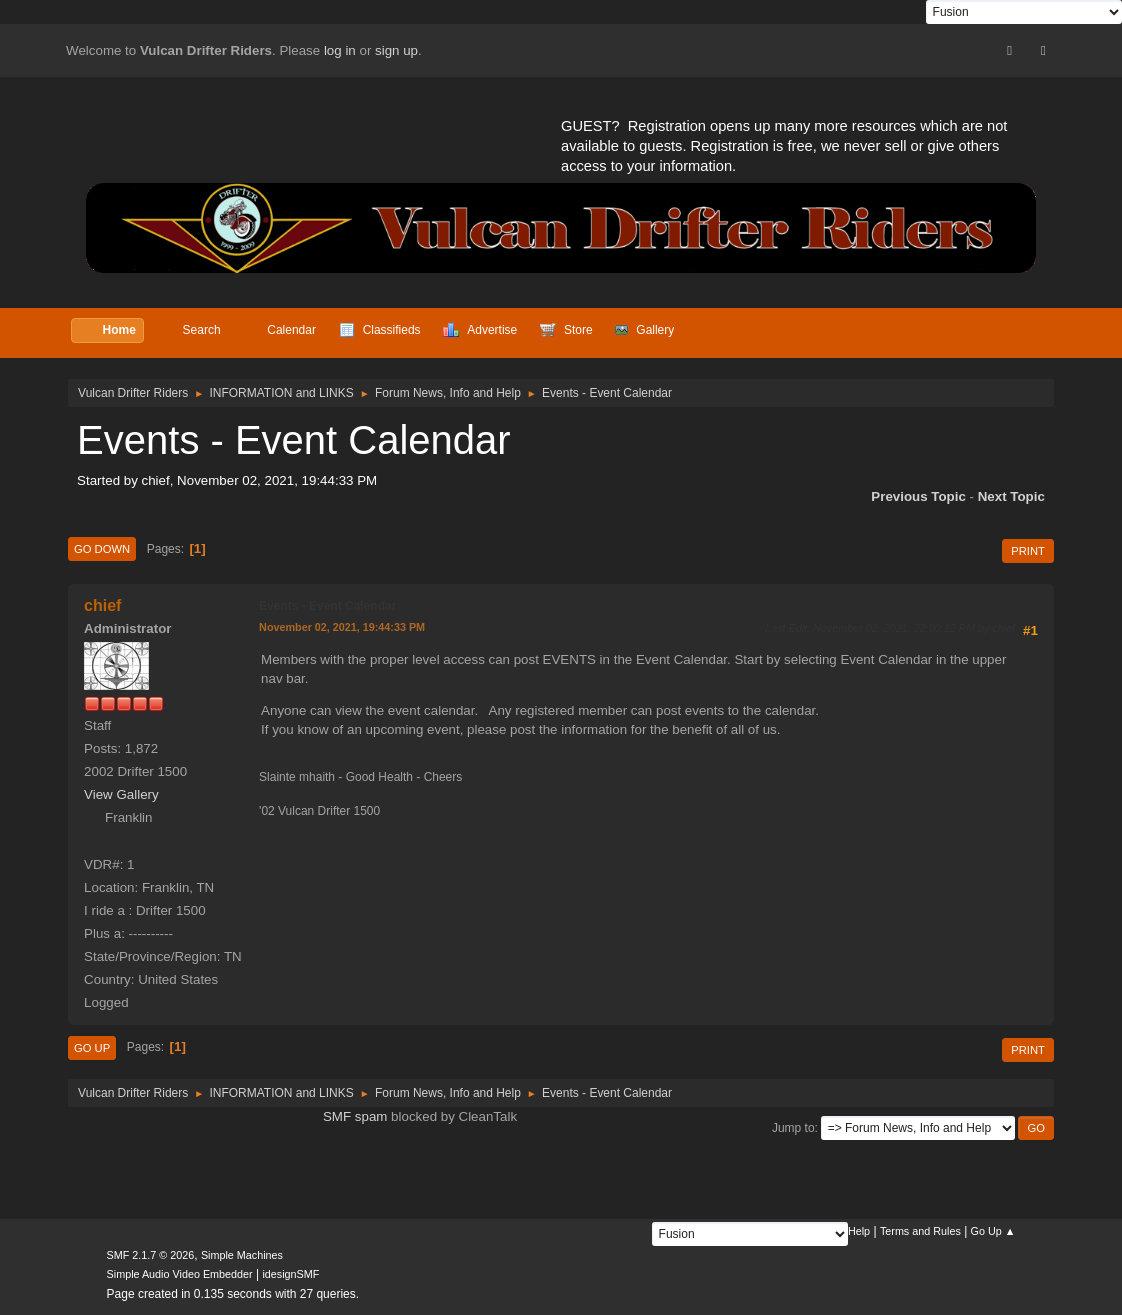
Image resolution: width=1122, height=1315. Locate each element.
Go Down (102, 549)
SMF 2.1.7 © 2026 (151, 1255)
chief (102, 605)
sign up (396, 50)
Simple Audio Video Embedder (180, 1274)
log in (340, 50)
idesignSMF (290, 1274)
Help (859, 1231)
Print (1028, 551)
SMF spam (355, 1116)
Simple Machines (242, 1255)
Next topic (1011, 496)
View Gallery (121, 794)
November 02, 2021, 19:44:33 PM (342, 627)
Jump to (793, 1128)
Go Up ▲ (993, 1231)
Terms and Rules (920, 1231)
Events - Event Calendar (327, 606)
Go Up (92, 1048)
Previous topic (918, 496)
